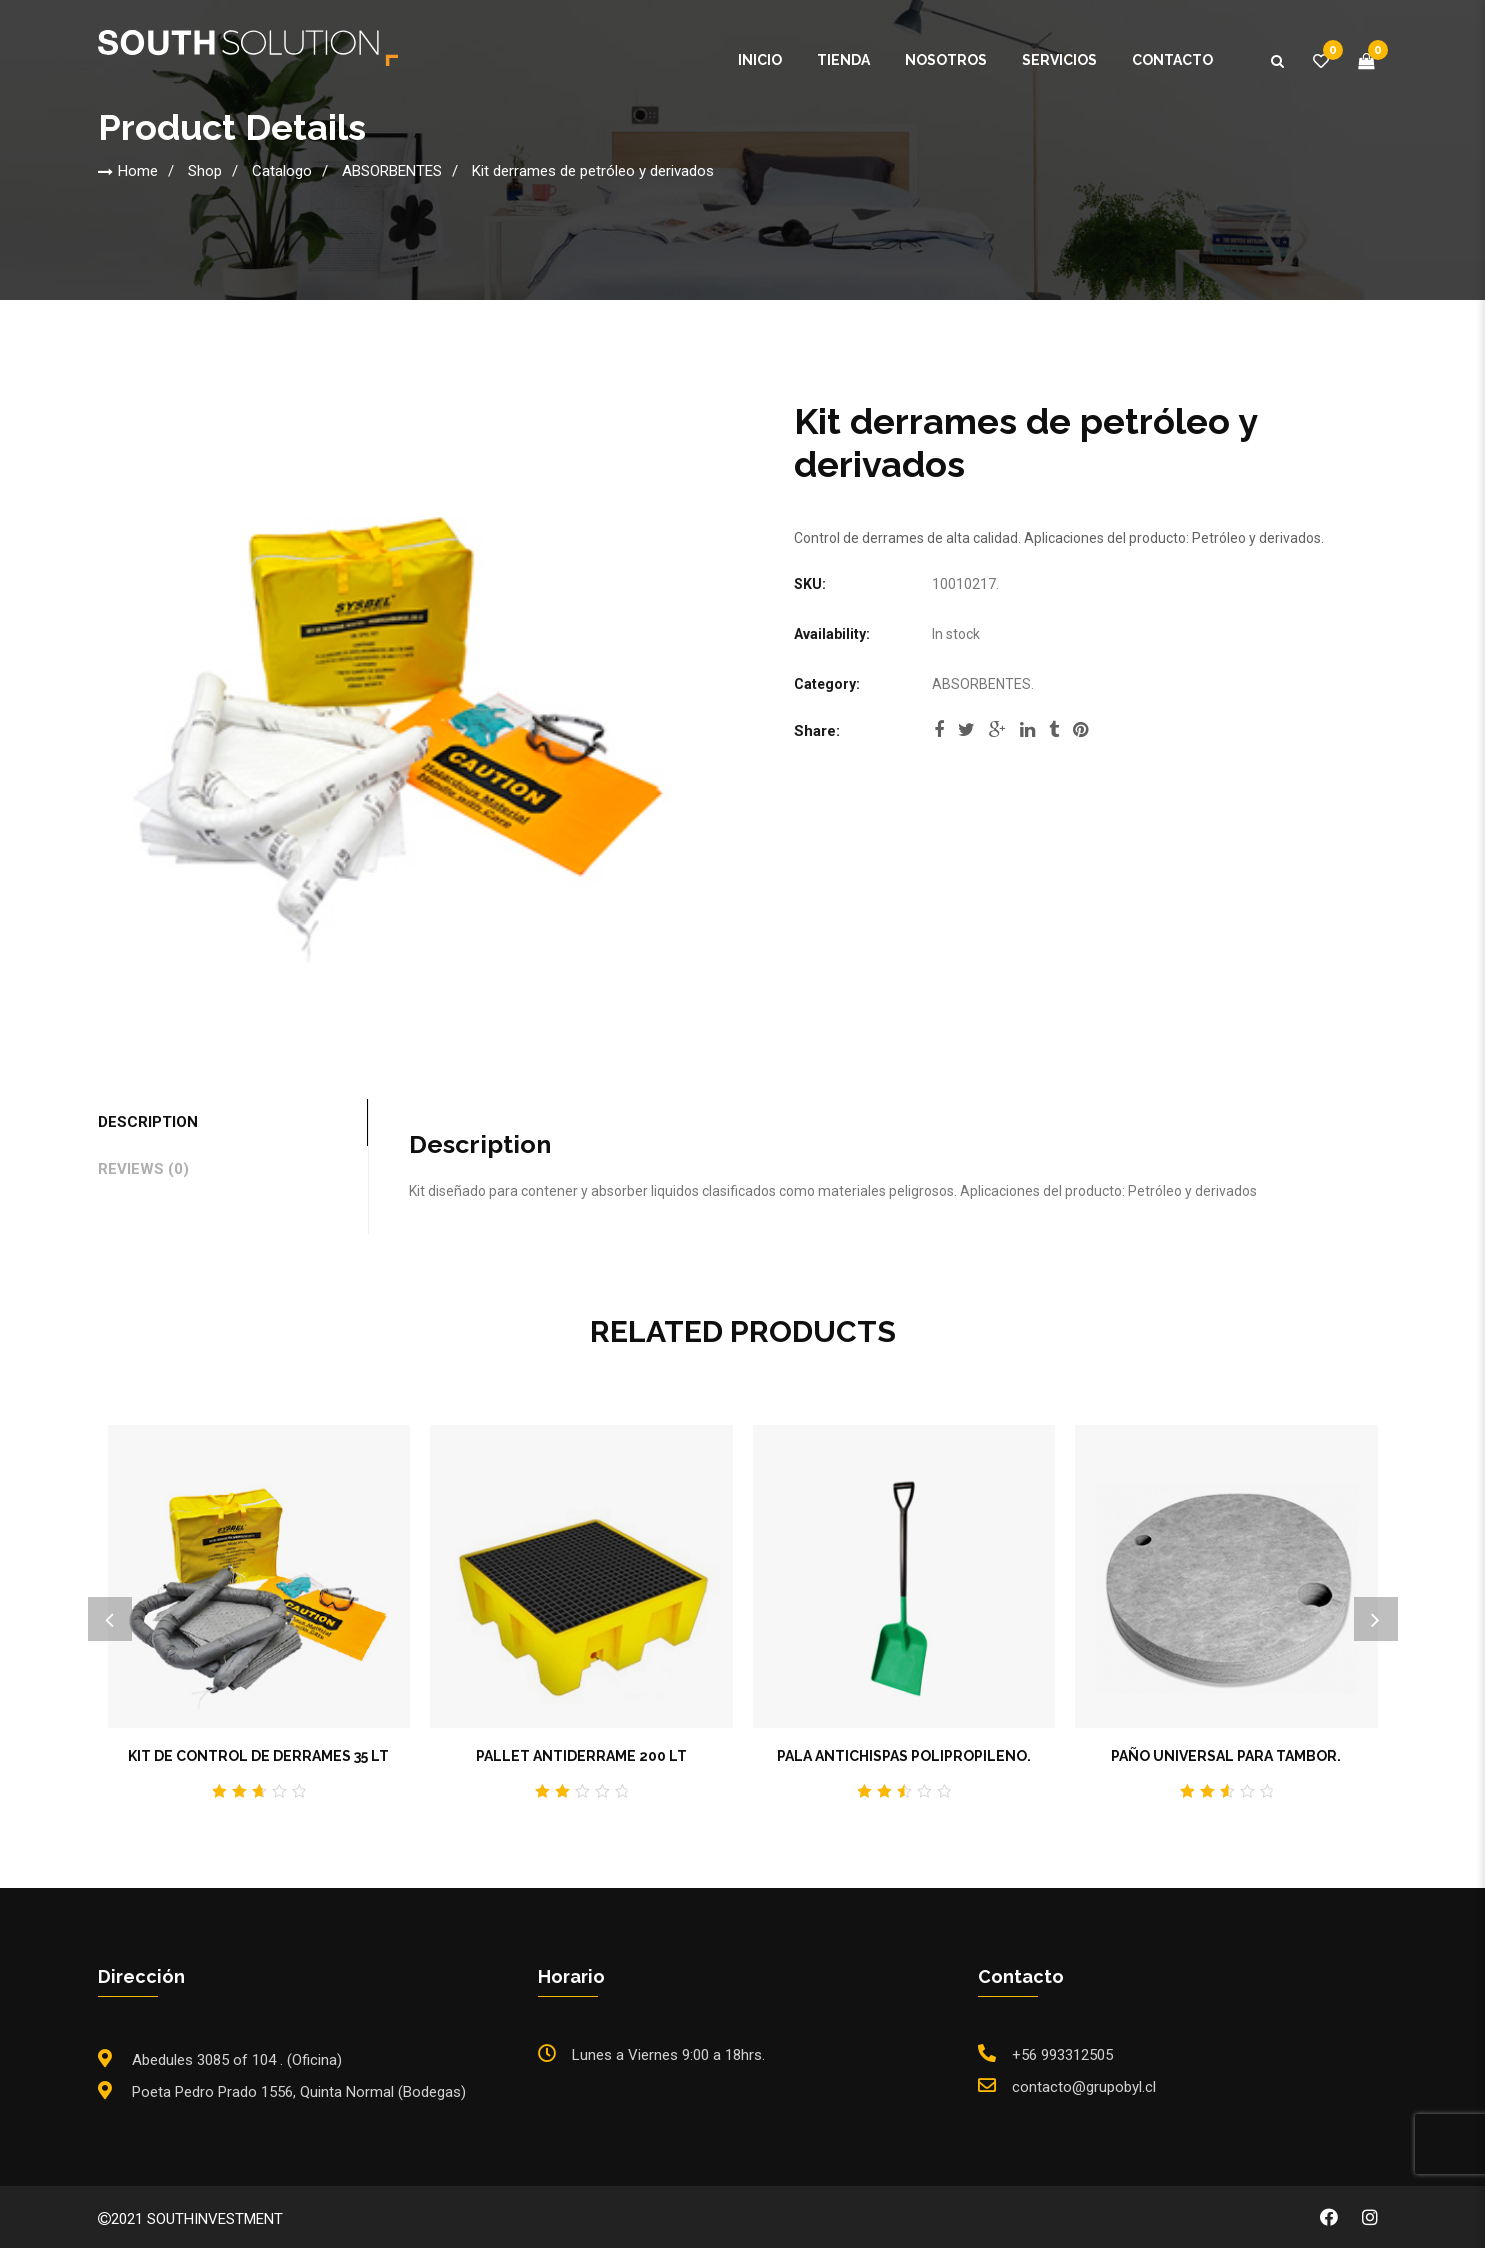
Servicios (1059, 60)
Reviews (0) (143, 1169)
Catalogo (282, 171)
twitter (966, 730)
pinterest (1080, 730)
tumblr (1054, 730)
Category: (827, 684)
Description (148, 1122)
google (997, 730)
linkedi (1027, 730)
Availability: (832, 634)
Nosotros (946, 60)
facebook (939, 730)
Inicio (760, 60)
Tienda (843, 60)
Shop (205, 171)
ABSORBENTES (392, 171)
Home (138, 171)
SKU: (810, 584)
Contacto (1172, 60)
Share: (817, 731)
